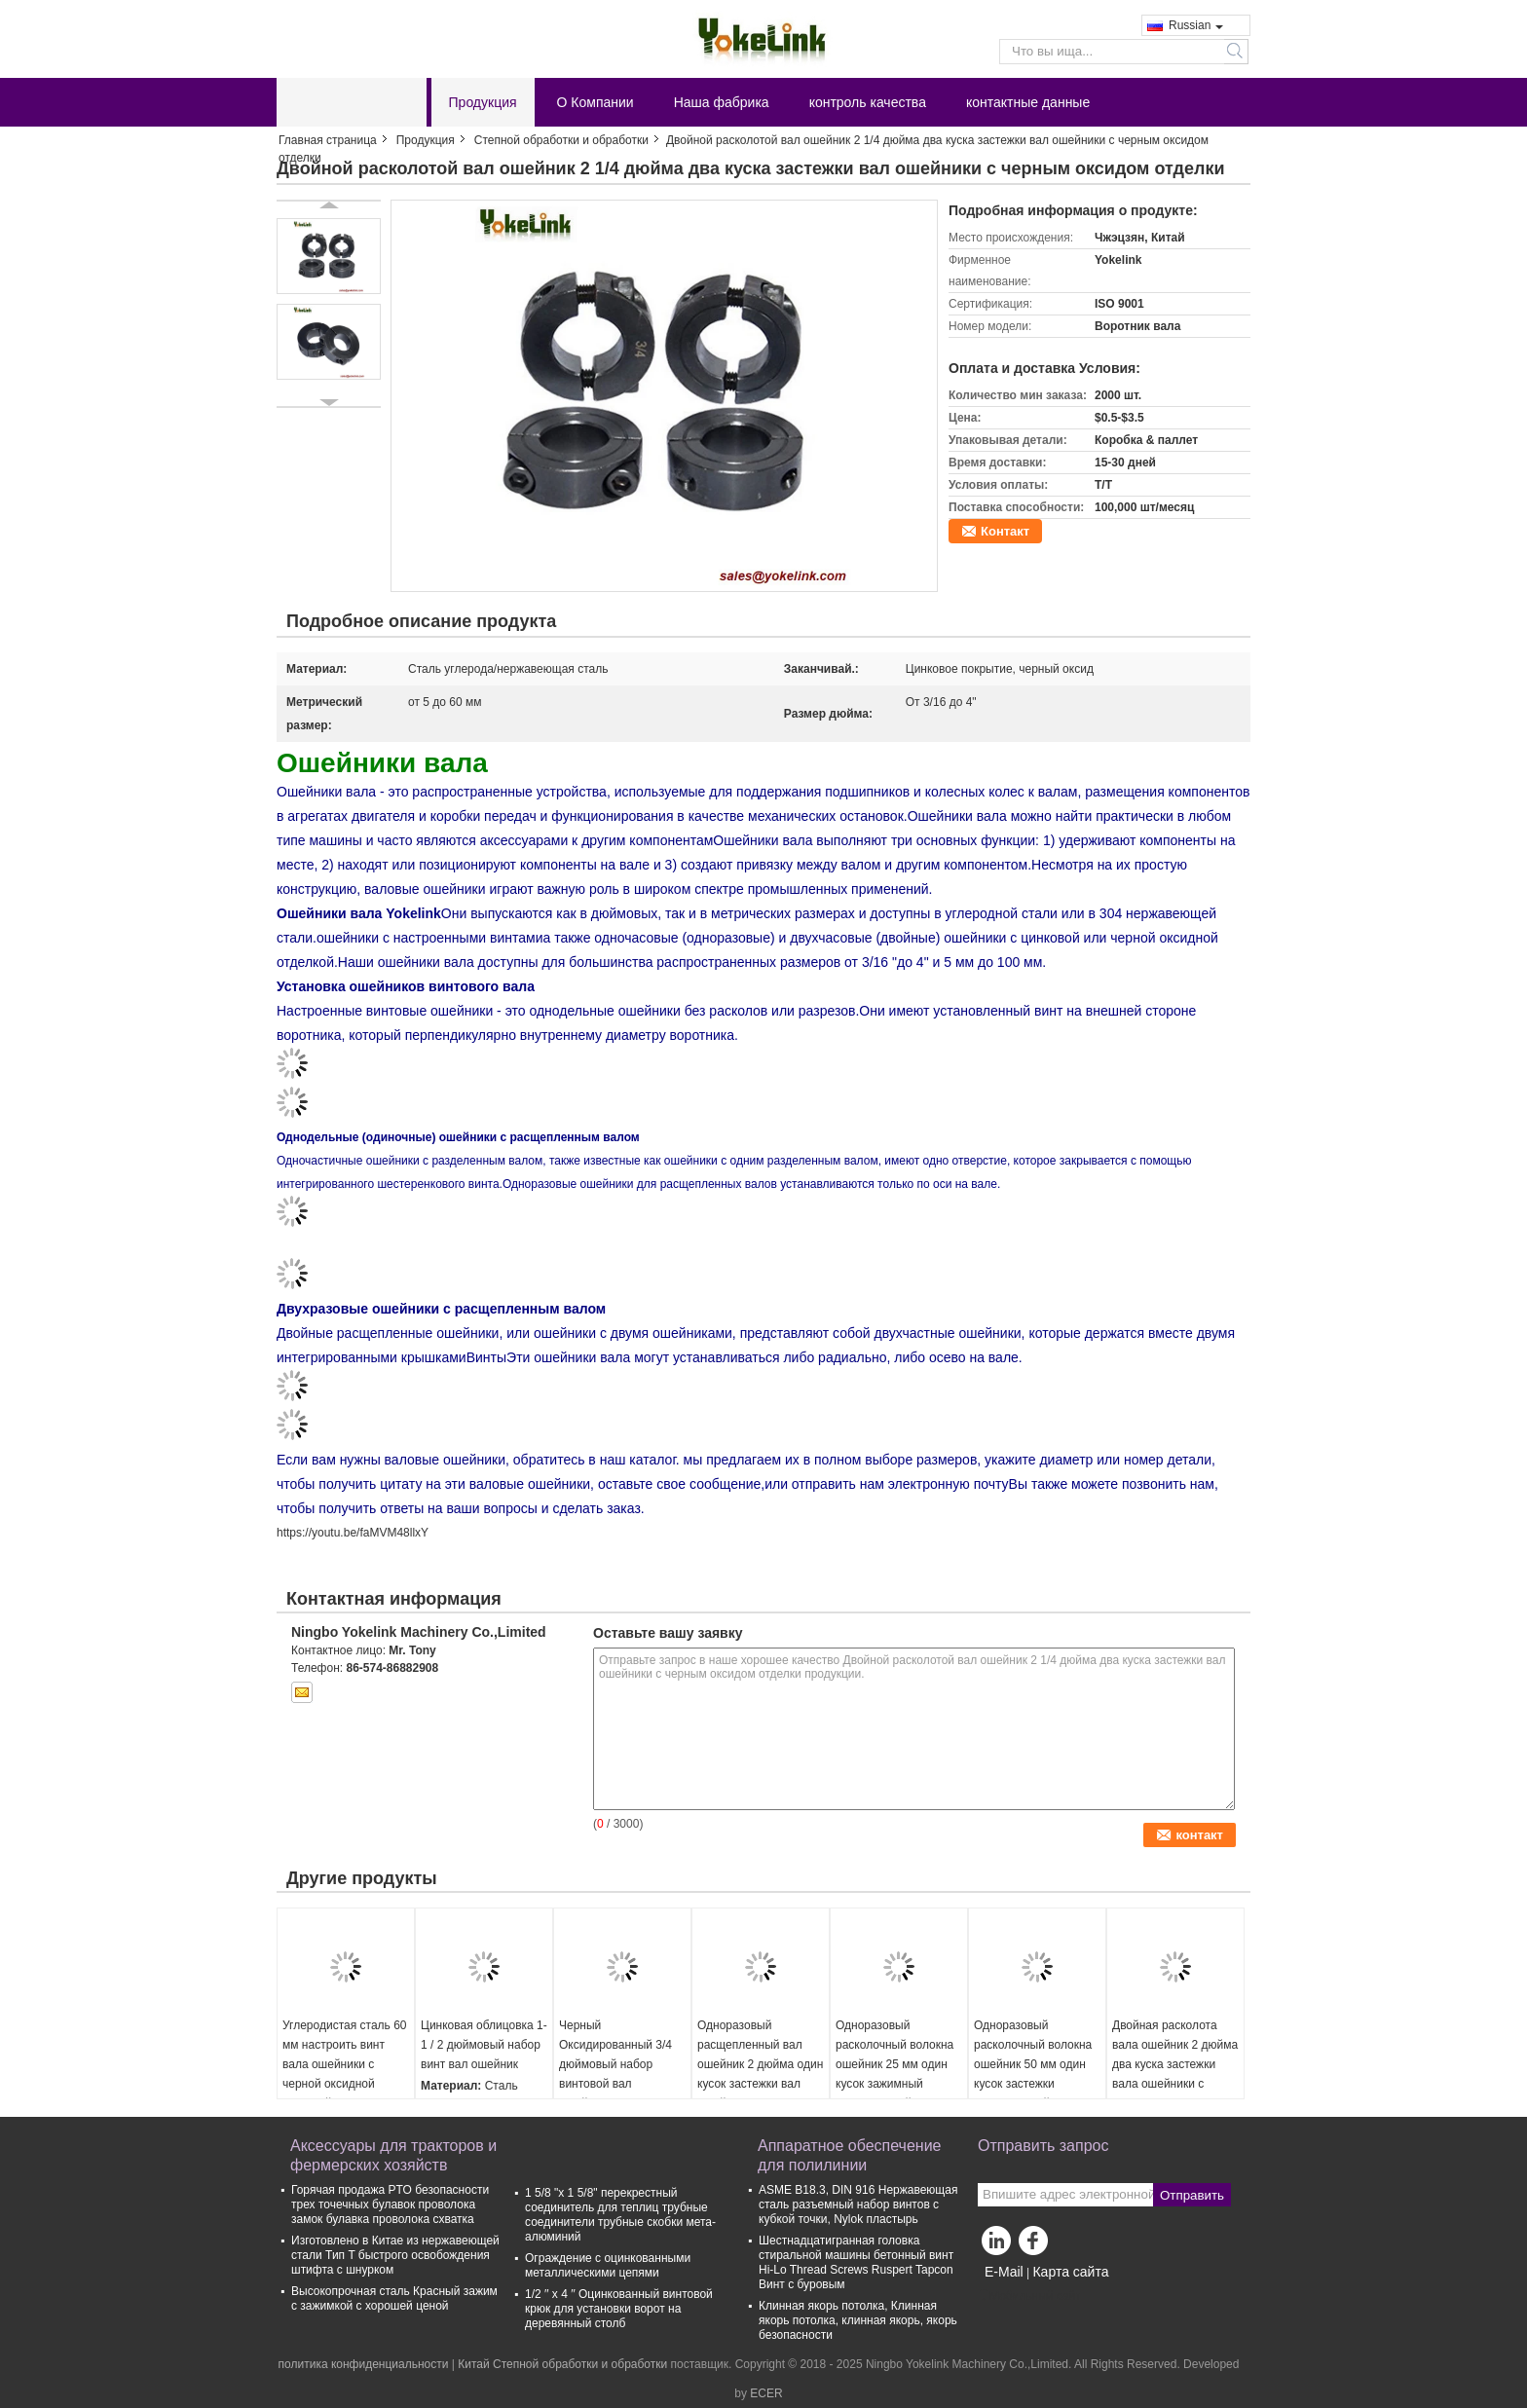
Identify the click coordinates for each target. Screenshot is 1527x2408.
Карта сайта (1070, 2271)
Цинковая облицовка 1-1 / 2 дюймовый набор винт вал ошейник (484, 2045)
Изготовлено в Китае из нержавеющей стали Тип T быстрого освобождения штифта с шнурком (395, 2255)
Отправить (1192, 2195)
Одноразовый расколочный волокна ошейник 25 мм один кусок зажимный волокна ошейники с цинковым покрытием (894, 2074)
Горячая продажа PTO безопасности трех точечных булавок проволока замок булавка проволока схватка (390, 2204)
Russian (1196, 25)
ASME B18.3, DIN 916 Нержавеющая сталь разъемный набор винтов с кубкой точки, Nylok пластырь (858, 2204)
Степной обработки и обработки (561, 140)
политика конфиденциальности (364, 2364)
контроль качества (867, 102)
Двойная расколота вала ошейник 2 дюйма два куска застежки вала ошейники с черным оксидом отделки (1175, 2074)
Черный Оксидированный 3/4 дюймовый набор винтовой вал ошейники (615, 2064)
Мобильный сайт (1029, 2296)
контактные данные (1028, 102)
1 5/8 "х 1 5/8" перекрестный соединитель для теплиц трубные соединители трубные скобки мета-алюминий (620, 2214)
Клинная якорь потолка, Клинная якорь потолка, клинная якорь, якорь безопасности (858, 2320)
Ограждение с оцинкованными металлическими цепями (607, 2265)
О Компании (595, 102)
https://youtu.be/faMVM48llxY (352, 1532)
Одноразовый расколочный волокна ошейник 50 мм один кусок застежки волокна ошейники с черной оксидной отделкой (1033, 2084)
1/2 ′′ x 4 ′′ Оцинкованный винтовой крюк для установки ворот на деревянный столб (619, 2308)
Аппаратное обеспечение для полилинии (849, 2155)
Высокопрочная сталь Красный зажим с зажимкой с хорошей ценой (394, 2298)
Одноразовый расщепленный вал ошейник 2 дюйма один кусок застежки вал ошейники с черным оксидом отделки (760, 2074)
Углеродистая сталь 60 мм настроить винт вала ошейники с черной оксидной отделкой (344, 2064)
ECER (766, 2393)
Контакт (1005, 531)
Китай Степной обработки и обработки (562, 2364)
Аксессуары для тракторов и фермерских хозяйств (393, 2155)
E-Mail (1004, 2271)
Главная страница (328, 140)
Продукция (483, 102)
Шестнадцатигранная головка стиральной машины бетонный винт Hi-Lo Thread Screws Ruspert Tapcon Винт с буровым (856, 2262)
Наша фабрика (721, 102)
